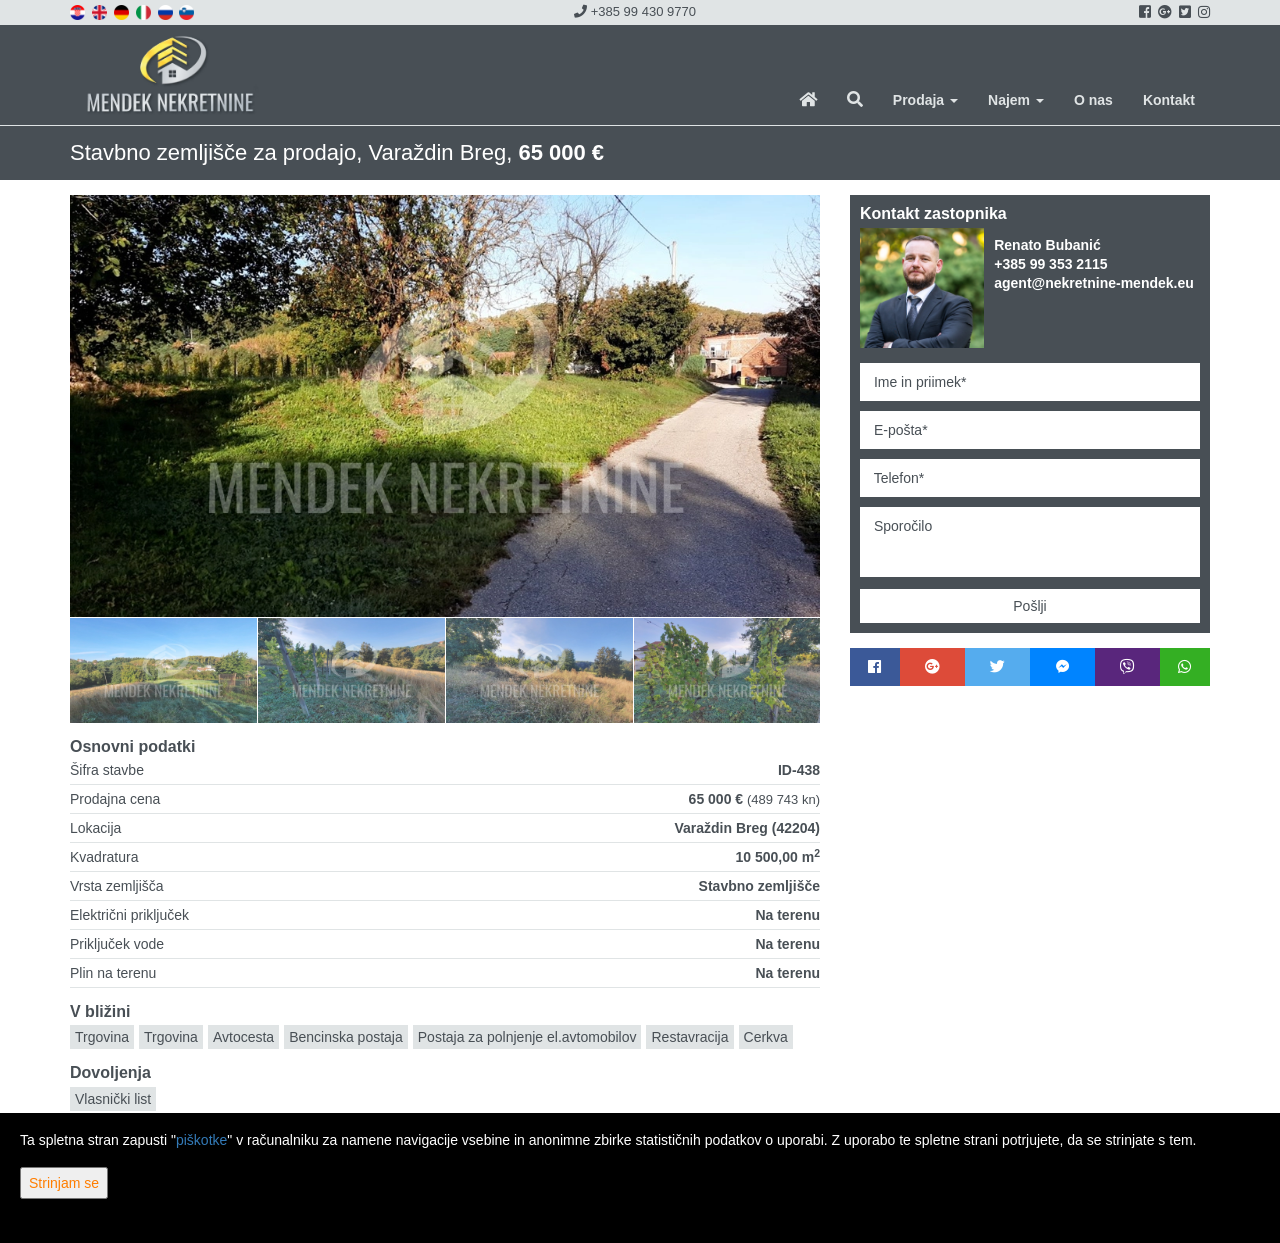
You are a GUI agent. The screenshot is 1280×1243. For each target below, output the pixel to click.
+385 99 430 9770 (635, 11)
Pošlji (1029, 606)
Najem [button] (1016, 100)
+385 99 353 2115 (1050, 264)
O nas (1093, 100)
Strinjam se (64, 1183)
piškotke (201, 1140)
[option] (224, 670)
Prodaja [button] (925, 100)
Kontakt (1169, 100)
